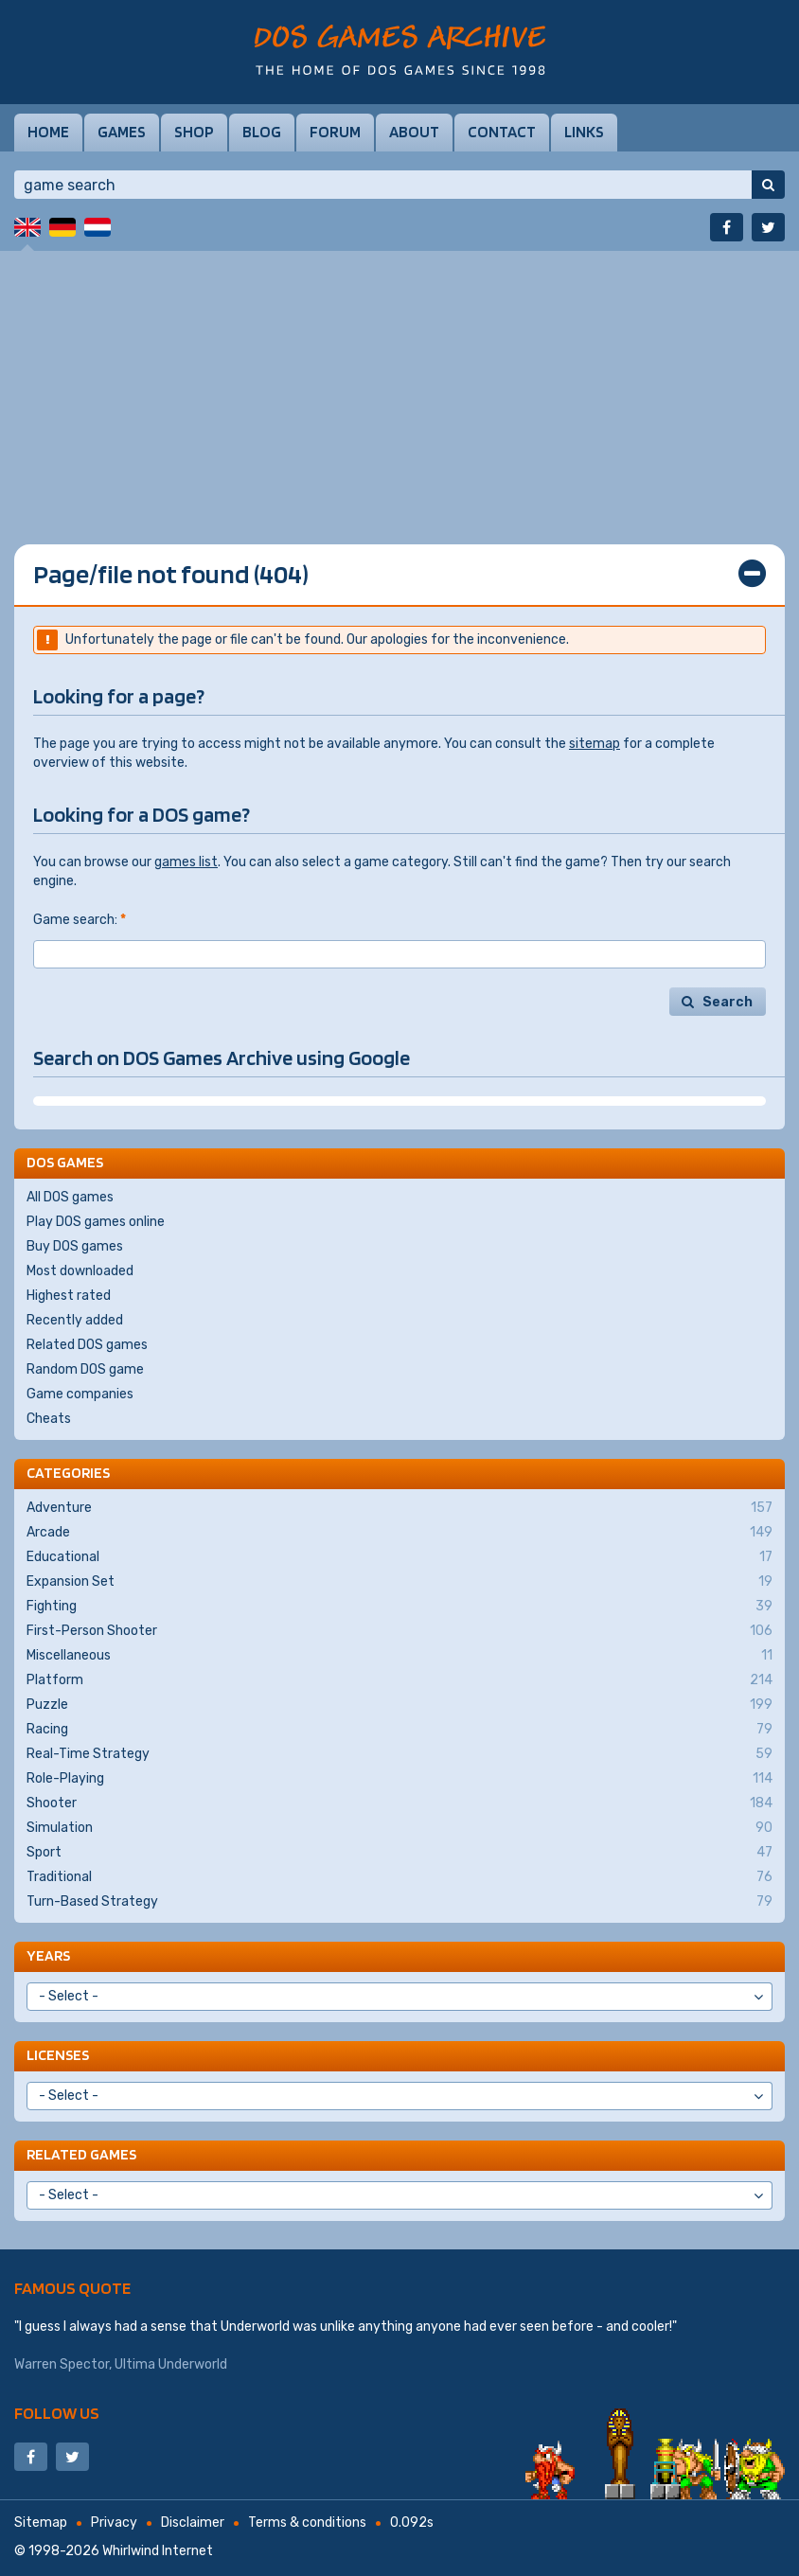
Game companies (80, 1394)
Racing (399, 1729)
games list (186, 862)
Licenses (58, 2055)
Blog (261, 131)
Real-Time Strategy (399, 1754)
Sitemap (40, 2522)
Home (48, 131)
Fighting (399, 1606)
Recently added (75, 1320)
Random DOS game (85, 1369)
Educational (399, 1557)
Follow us (56, 2413)
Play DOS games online (96, 1222)
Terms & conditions (307, 2522)
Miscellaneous (399, 1655)
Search (727, 1002)
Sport (399, 1852)
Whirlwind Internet (157, 2551)
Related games (81, 2154)
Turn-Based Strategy (399, 1901)
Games (122, 131)
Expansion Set (399, 1581)
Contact (502, 131)
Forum (335, 131)
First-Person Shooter (399, 1631)
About (414, 131)
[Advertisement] (399, 383)
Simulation (399, 1828)
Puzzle (399, 1705)
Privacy (114, 2522)
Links (584, 131)
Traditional (399, 1877)
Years (48, 1955)
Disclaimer (192, 2522)
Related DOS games (87, 1345)
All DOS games (70, 1197)
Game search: (79, 920)
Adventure (399, 1508)
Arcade (399, 1532)
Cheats (49, 1419)
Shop (194, 131)
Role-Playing (399, 1778)
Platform (399, 1680)
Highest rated (69, 1296)
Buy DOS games (75, 1246)
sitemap (594, 744)
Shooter (399, 1803)
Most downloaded (80, 1271)
